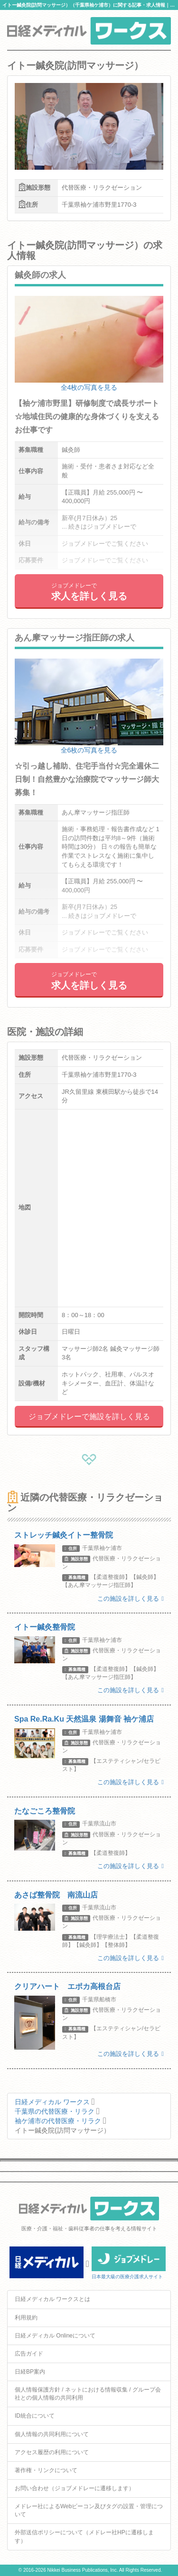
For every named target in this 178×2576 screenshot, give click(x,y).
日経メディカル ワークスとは (52, 2299)
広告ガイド (29, 2353)
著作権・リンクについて (46, 2470)
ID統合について (35, 2415)
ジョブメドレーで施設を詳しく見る (89, 1416)
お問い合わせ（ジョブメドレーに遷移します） (74, 2488)
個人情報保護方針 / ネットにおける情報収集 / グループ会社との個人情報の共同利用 (88, 2393)
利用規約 (26, 2317)
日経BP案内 (30, 2371)
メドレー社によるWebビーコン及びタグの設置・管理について (89, 2510)
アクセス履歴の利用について (52, 2452)
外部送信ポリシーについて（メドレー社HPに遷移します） (84, 2536)
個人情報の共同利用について (52, 2434)
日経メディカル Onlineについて (55, 2335)
